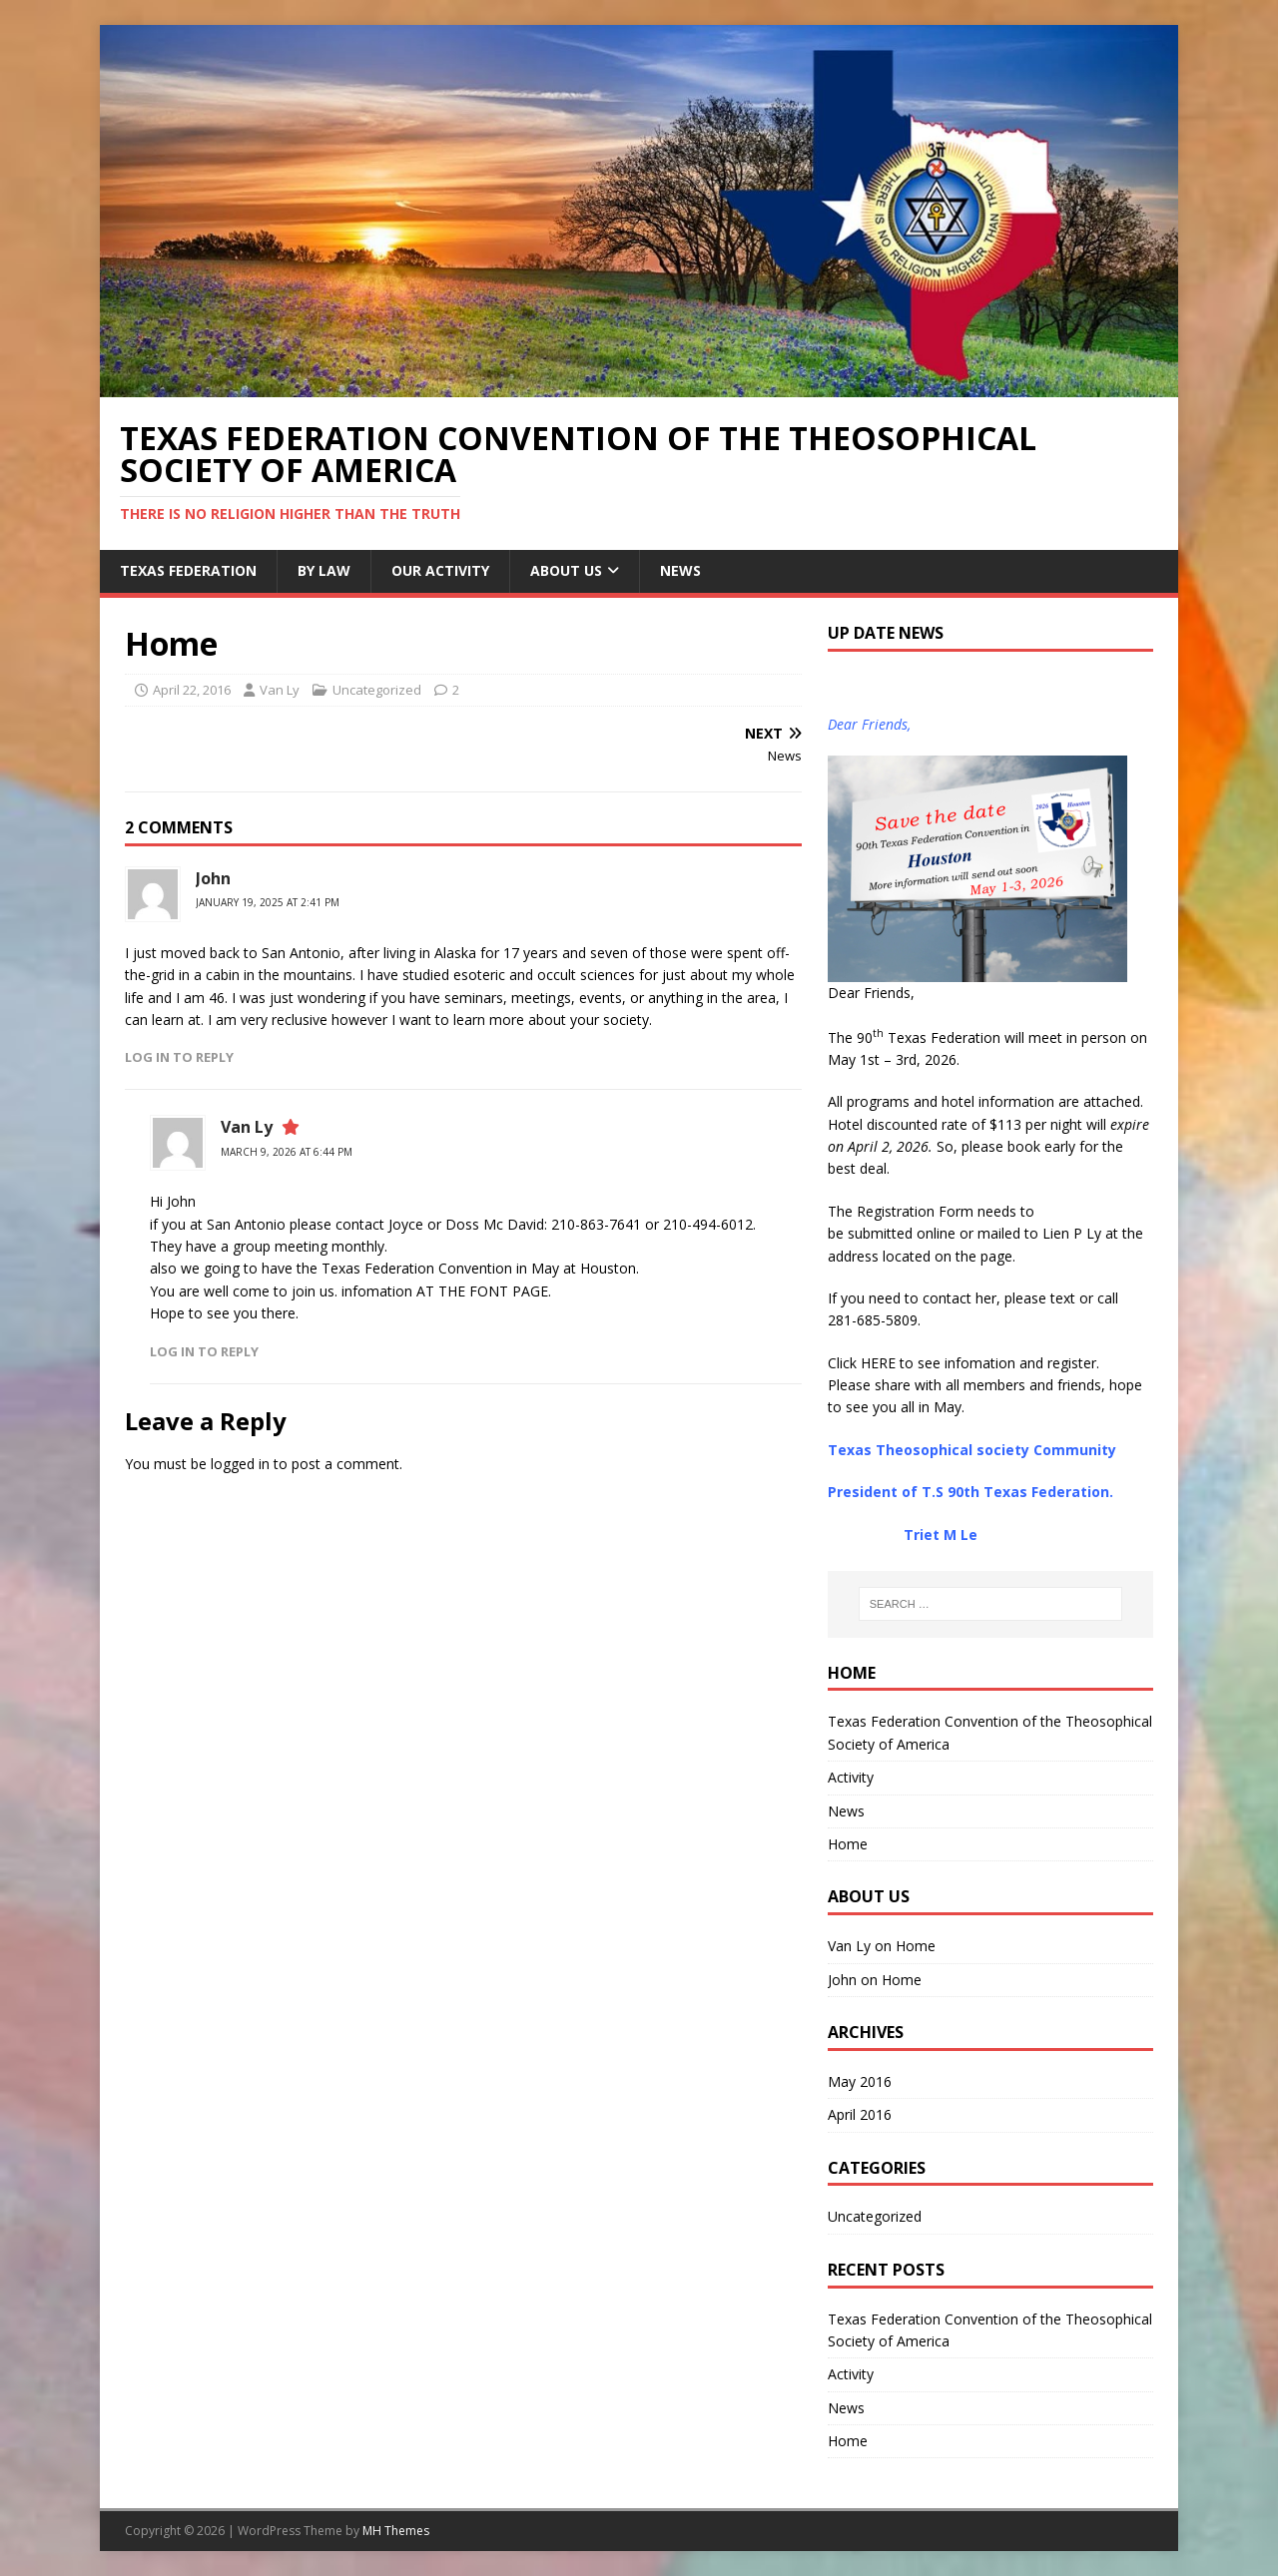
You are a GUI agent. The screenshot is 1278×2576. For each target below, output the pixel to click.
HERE (878, 1362)
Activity (851, 1777)
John (213, 878)
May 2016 (860, 2081)
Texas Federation (188, 570)
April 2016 (860, 2114)
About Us (566, 570)
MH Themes (395, 2530)
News (846, 1811)
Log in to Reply (179, 1057)
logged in (240, 1463)
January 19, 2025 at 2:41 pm (267, 902)
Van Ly (280, 690)
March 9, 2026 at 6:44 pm (286, 1152)
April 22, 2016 (192, 690)
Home (848, 1843)
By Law (324, 570)
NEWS (680, 570)
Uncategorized (376, 690)
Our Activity (440, 570)
